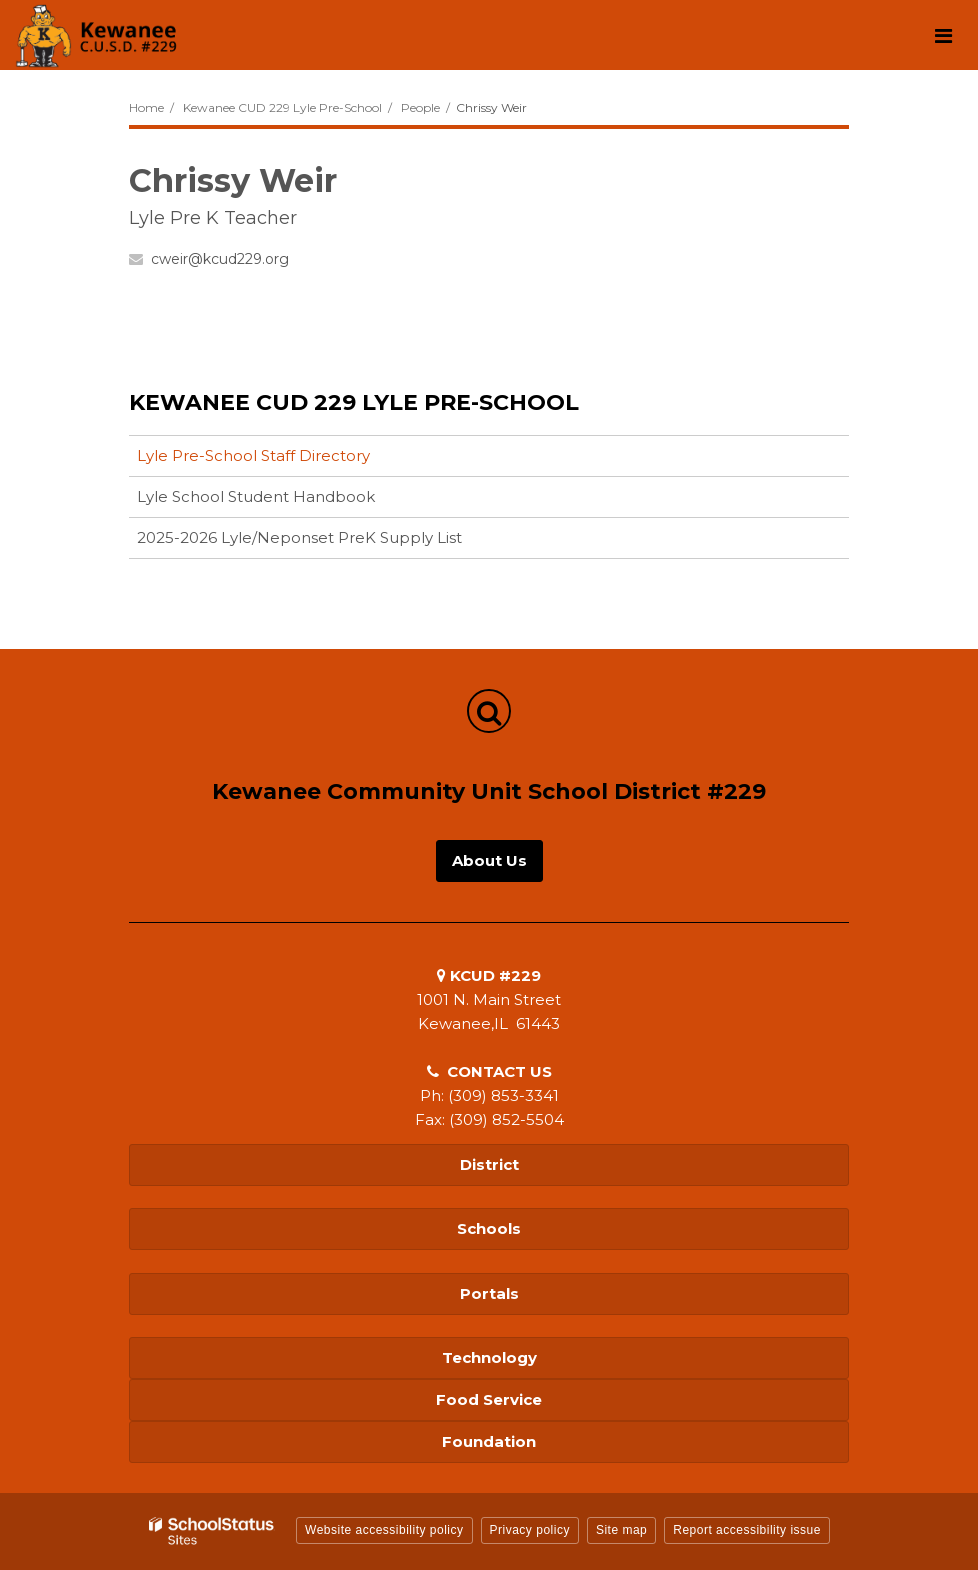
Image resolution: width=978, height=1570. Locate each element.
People (420, 107)
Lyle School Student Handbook (256, 496)
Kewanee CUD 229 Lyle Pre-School (282, 107)
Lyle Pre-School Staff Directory (253, 455)
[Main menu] (943, 35)
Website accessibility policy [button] (384, 1530)
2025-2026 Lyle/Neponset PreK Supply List (299, 537)
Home (146, 107)
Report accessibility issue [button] (747, 1530)
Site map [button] (621, 1530)
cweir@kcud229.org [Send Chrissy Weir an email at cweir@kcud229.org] (220, 259)
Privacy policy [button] (530, 1530)
